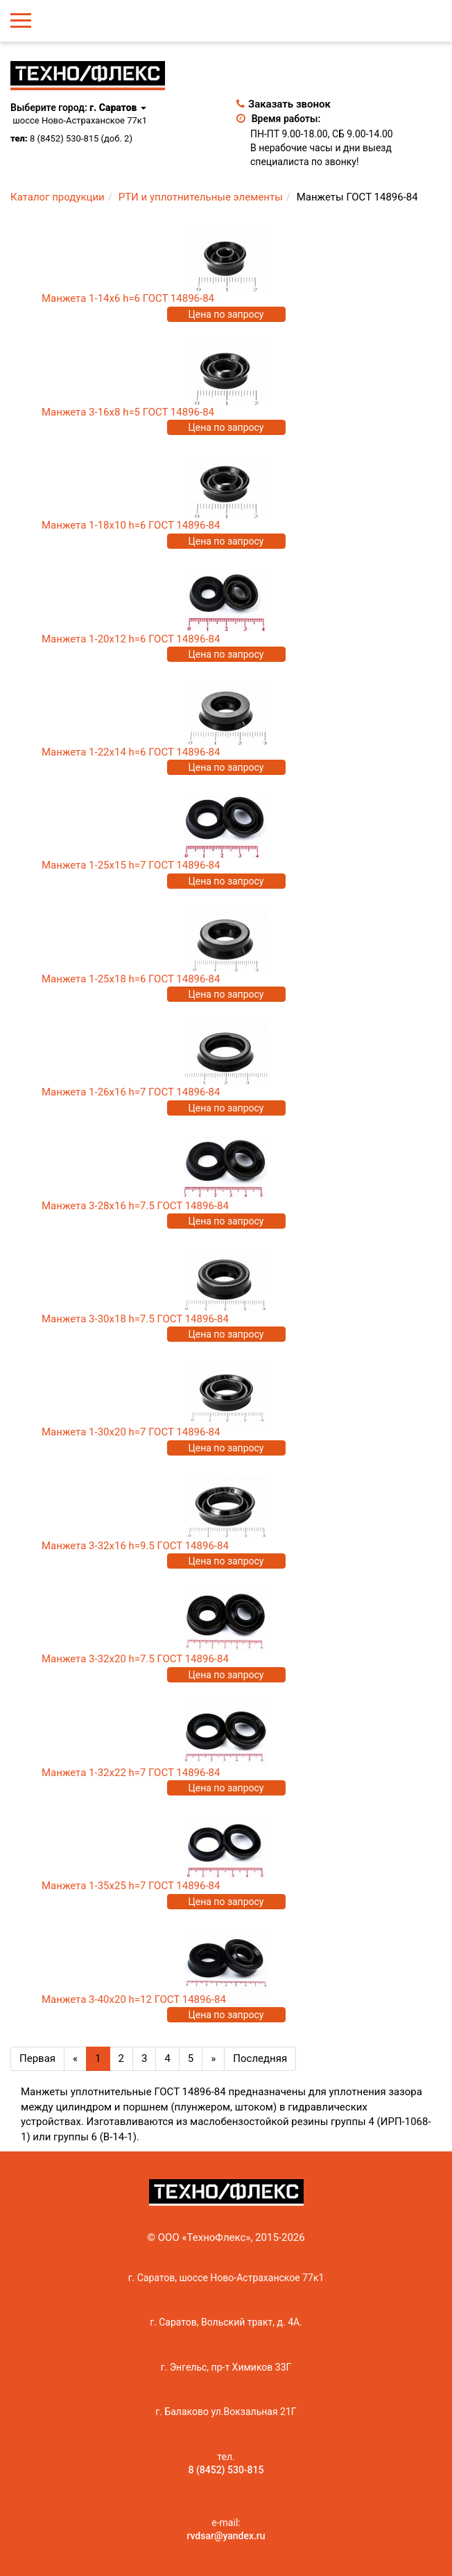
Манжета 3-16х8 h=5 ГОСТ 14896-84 (128, 412)
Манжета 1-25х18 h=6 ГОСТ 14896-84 (131, 979)
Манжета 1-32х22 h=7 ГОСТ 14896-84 (131, 1772)
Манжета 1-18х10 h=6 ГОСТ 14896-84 (131, 525)
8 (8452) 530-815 (226, 2469)
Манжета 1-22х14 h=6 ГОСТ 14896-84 (131, 752)
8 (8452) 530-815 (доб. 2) (81, 138)
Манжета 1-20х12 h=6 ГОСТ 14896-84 (131, 639)
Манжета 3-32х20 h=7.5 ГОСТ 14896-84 (135, 1659)
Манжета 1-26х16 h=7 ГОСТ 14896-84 (131, 1092)
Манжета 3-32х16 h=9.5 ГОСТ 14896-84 (135, 1545)
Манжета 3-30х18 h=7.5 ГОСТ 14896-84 (135, 1319)
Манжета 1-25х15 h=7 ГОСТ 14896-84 (131, 865)
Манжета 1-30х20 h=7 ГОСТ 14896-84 (131, 1432)
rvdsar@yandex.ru (225, 2535)
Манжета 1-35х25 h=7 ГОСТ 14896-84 (131, 1885)
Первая (37, 2058)
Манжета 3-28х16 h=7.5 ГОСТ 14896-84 (135, 1206)
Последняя (260, 2058)
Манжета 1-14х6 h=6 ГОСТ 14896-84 (128, 298)
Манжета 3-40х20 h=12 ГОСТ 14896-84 (134, 1999)
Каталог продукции (57, 197)
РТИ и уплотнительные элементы (201, 197)
